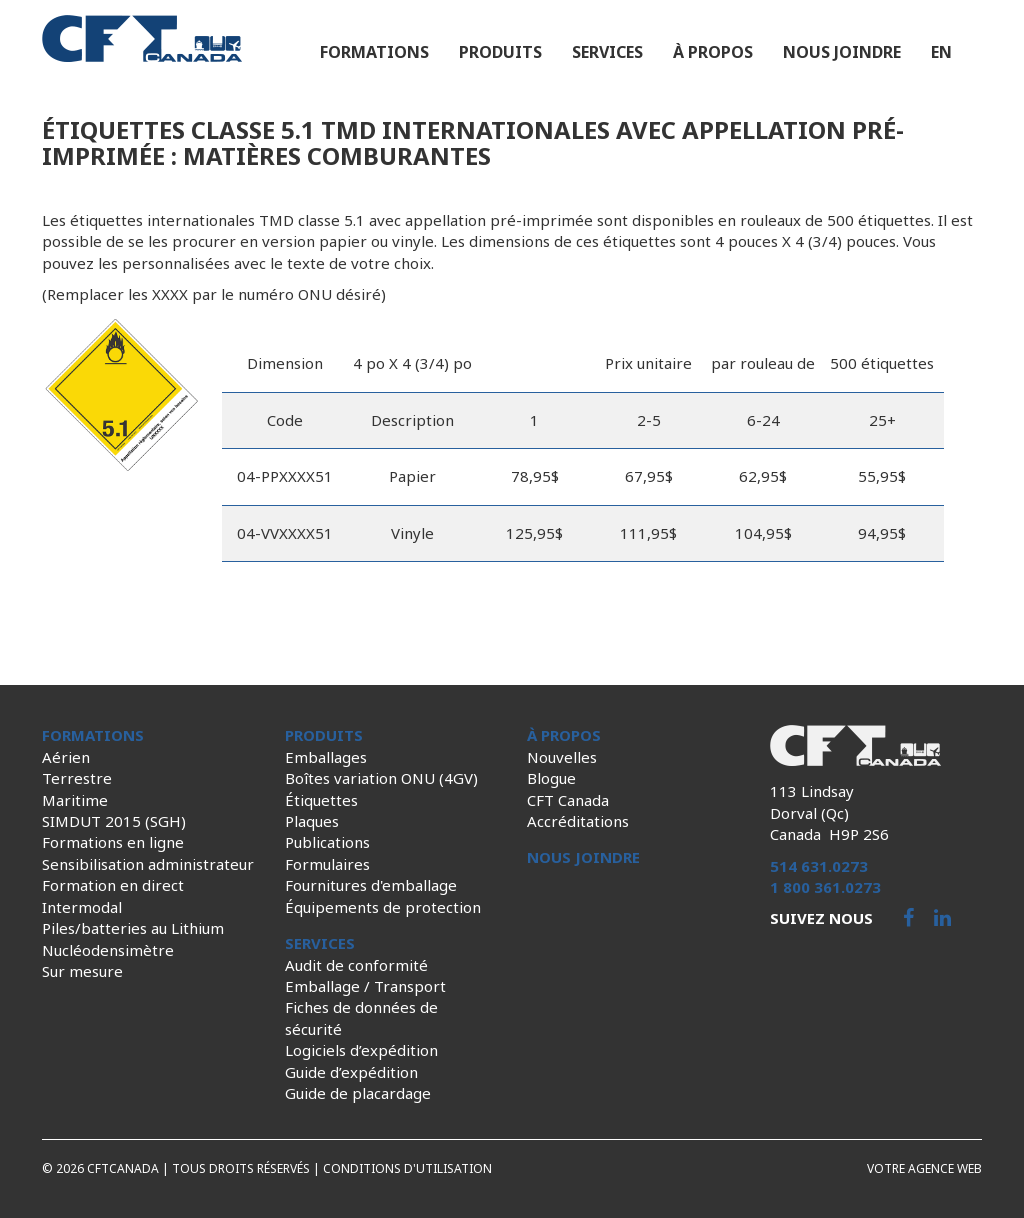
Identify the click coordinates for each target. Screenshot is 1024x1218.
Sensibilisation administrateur (148, 864)
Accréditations (578, 821)
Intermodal (82, 907)
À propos (713, 52)
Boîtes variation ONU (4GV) (381, 778)
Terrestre (77, 778)
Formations (374, 52)
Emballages (326, 757)
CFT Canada (568, 800)
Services (607, 52)
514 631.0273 (819, 866)
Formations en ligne (113, 842)
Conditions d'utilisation (407, 1168)
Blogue (551, 778)
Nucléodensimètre (108, 950)
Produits (500, 52)
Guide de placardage (358, 1093)
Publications (327, 842)
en (941, 52)
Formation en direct (113, 885)
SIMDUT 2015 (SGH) (114, 821)
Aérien (66, 757)
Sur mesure (82, 971)
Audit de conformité (356, 965)
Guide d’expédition (351, 1072)
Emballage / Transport (365, 986)
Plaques (312, 821)
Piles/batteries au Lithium (133, 928)
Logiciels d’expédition (361, 1050)
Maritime (75, 800)
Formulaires (327, 864)
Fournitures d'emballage (371, 885)
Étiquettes (321, 800)
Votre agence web (924, 1168)
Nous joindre (842, 52)
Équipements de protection (383, 907)
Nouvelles (562, 757)
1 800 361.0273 (825, 887)
